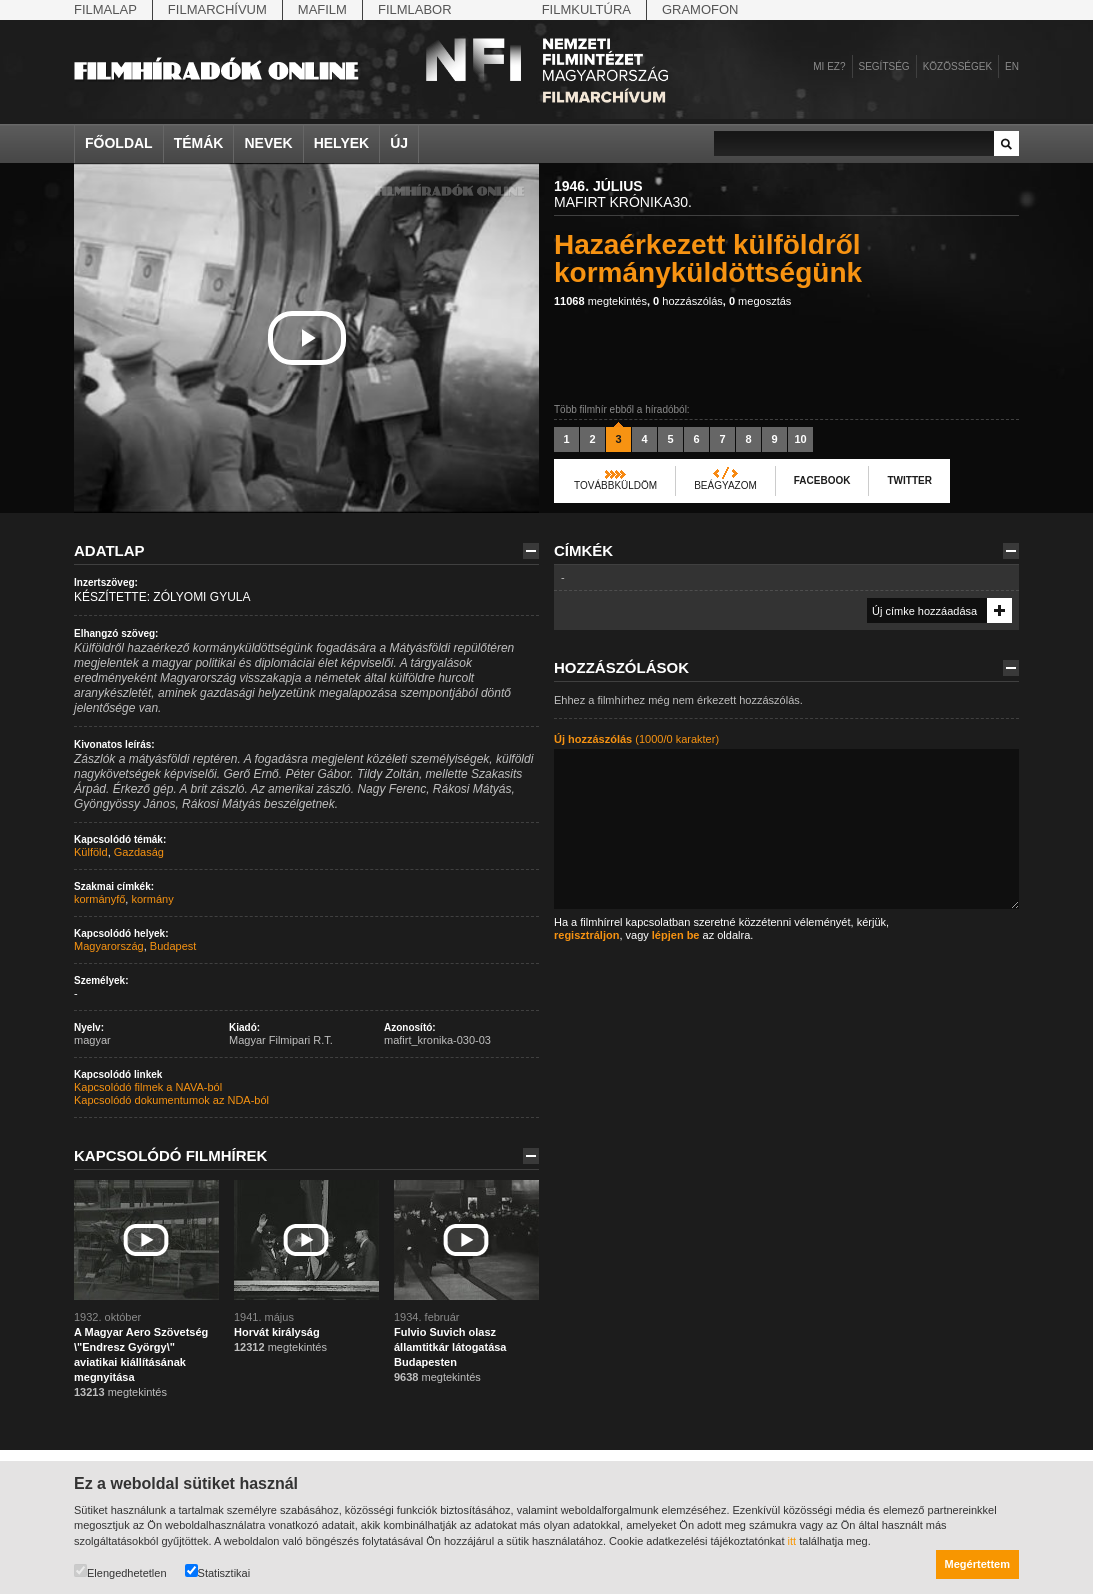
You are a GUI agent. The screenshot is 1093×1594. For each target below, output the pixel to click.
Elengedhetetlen (120, 1571)
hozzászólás (688, 301)
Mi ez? (829, 66)
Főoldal (119, 143)
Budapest (173, 946)
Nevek (268, 143)
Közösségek (957, 66)
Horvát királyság (277, 1332)
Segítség (884, 66)
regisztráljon (586, 935)
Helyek (342, 143)
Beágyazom (725, 485)
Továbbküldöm (615, 485)
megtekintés (600, 301)
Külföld (91, 852)
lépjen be (676, 935)
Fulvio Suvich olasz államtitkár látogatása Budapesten (450, 1347)
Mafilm (322, 9)
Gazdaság (139, 852)
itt (792, 1541)
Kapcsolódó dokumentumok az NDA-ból (171, 1100)
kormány (152, 899)
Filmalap (105, 9)
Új (399, 143)
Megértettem (977, 1564)
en (1012, 66)
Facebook (822, 480)
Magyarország (109, 946)
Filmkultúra (586, 9)
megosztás (760, 301)
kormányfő (99, 899)
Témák (199, 143)
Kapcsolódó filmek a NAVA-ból (148, 1087)
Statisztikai (218, 1571)
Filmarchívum (217, 9)
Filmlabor (415, 9)
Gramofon (700, 9)
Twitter (909, 480)
